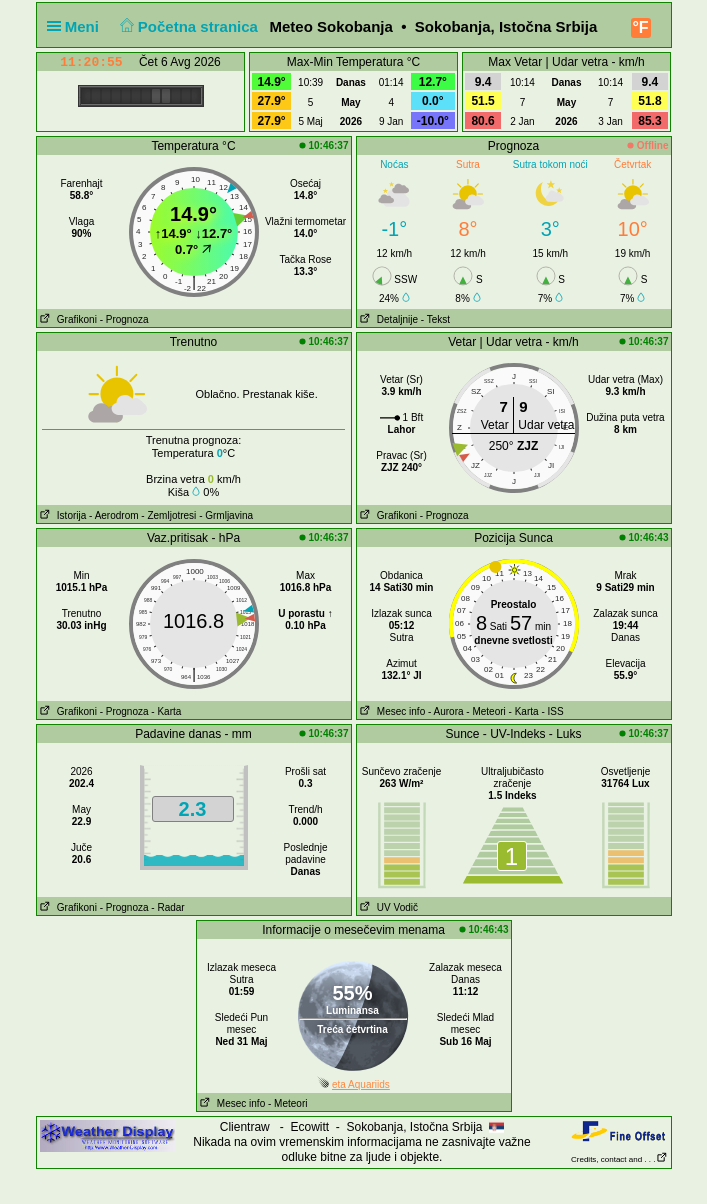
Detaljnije (387, 319)
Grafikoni (67, 319)
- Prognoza (124, 319)
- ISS (552, 711)
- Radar (167, 907)
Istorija (62, 515)
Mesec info (391, 711)
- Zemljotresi (168, 515)
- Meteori (485, 711)
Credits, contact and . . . (619, 1159)
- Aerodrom (113, 515)
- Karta (166, 711)
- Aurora (446, 711)
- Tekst (435, 319)
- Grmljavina (226, 515)
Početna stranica (186, 26)
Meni (77, 26)
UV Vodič (387, 907)
